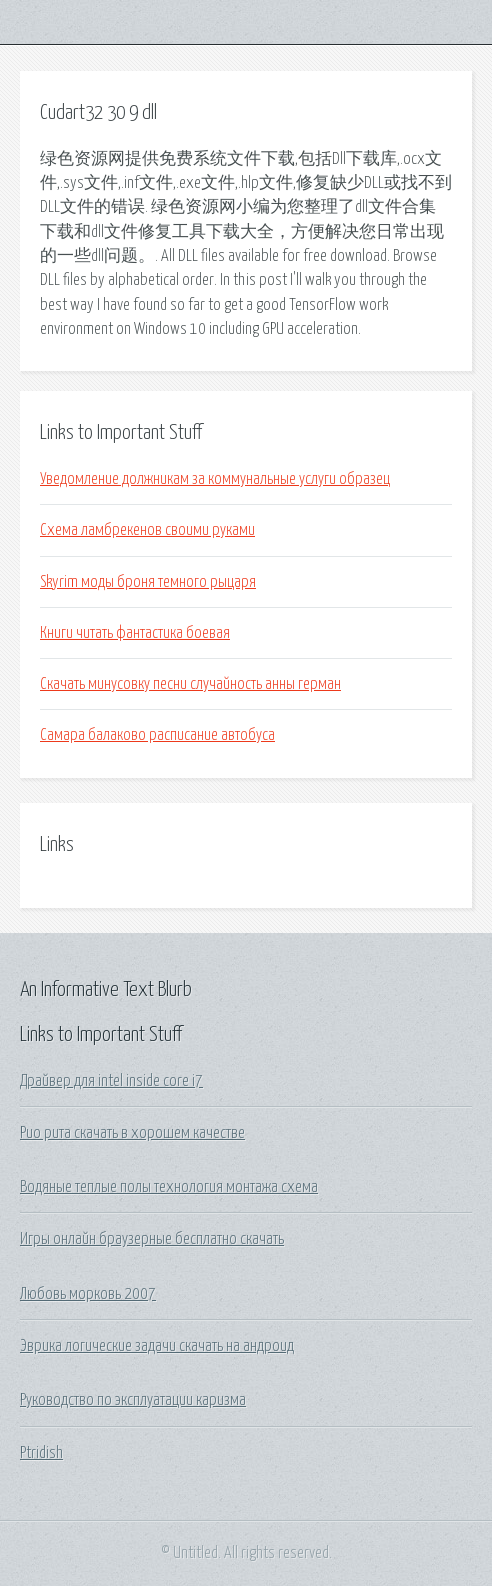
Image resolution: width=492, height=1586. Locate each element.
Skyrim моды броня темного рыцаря (148, 582)
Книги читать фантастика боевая (135, 633)
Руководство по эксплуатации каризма (133, 1400)
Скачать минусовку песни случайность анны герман (190, 684)
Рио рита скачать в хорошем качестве (132, 1133)
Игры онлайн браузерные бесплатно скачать (152, 1239)
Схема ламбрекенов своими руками (147, 530)
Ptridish (41, 1453)
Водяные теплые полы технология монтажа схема (169, 1187)
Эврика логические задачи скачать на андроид (157, 1346)
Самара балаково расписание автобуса (157, 735)
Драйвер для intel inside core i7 (111, 1081)
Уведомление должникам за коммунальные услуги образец (215, 479)
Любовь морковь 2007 (88, 1294)
